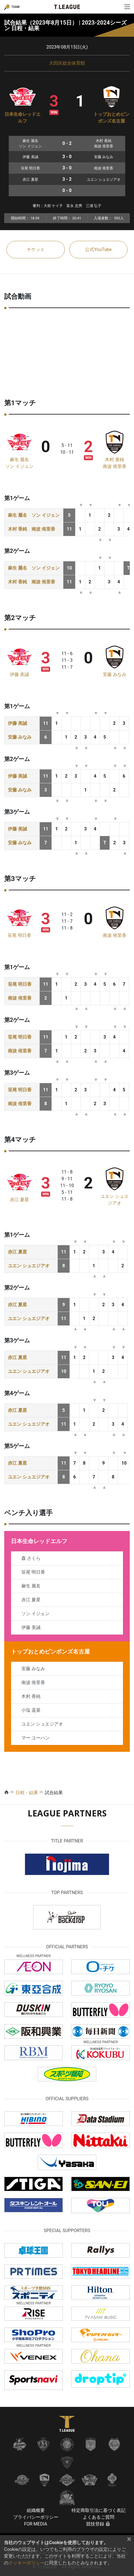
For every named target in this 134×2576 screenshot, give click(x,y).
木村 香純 (114, 459)
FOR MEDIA (35, 2524)
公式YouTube (98, 249)
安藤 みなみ (114, 674)
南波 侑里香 (114, 466)
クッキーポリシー (26, 2563)
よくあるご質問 (98, 2517)
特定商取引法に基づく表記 (99, 2510)
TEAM (15, 7)
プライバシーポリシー (35, 2517)
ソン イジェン (19, 466)
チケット (36, 249)
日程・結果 (26, 1792)
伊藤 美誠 (19, 674)
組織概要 (36, 2510)
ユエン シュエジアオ (29, 1265)
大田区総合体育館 (67, 63)
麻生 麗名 (19, 459)
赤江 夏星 (19, 1199)
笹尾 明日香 (19, 935)
